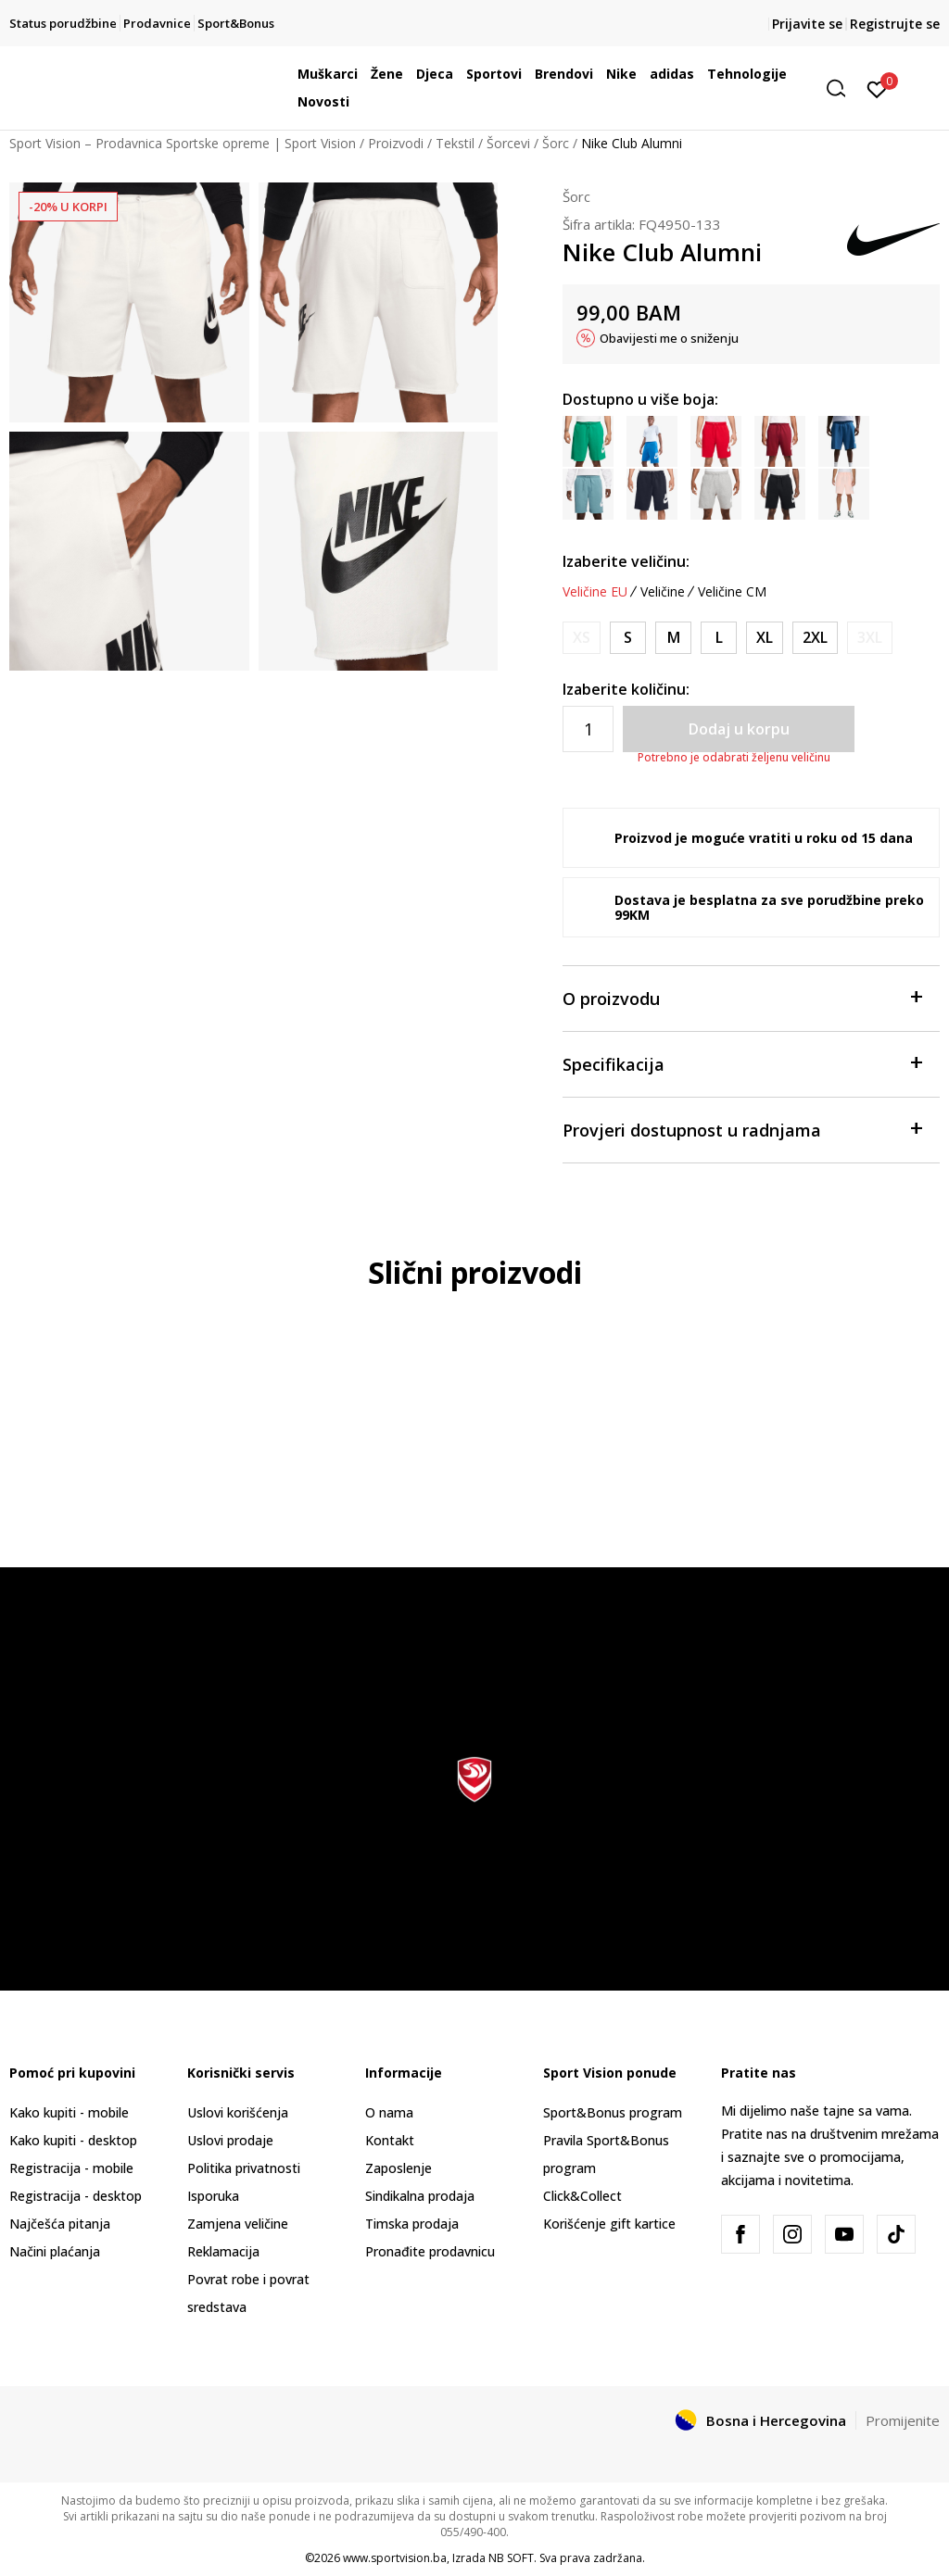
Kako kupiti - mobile (69, 2112)
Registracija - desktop (75, 2196)
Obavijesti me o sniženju (669, 338)
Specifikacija (742, 1062)
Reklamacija (223, 2251)
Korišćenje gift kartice (609, 2223)
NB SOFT (511, 2558)
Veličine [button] (662, 591)
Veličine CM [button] (732, 591)
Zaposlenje (398, 2168)
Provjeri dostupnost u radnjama (742, 1128)
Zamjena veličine (237, 2223)
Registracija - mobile (71, 2168)
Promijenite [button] (903, 2420)
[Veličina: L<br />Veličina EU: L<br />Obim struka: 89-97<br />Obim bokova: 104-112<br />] (719, 638)
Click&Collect (582, 2196)
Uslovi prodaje (230, 2140)
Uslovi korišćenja (237, 2112)
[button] (842, 88)
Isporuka (213, 2196)
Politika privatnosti (243, 2168)
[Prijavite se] (877, 88)
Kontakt (389, 2140)
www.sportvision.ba (395, 2558)
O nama (389, 2112)
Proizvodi (396, 143)
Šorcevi (508, 143)
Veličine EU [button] (595, 591)
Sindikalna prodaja (419, 2196)
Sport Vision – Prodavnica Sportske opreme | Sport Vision (182, 143)
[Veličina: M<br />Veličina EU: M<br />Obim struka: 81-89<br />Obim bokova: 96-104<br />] (673, 638)
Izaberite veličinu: (626, 561)
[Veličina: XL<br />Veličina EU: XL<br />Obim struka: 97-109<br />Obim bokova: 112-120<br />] (764, 638)
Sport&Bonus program (612, 2112)
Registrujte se (895, 23)
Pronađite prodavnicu (430, 2251)
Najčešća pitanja (59, 2223)
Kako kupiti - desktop (73, 2140)
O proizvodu (742, 997)
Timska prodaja (412, 2223)
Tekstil (455, 143)
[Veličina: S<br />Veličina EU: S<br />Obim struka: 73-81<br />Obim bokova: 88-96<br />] (628, 638)
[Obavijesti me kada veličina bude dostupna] (582, 638)
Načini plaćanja (54, 2251)
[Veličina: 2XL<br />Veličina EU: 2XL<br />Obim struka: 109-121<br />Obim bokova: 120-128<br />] (815, 638)
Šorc (555, 143)
